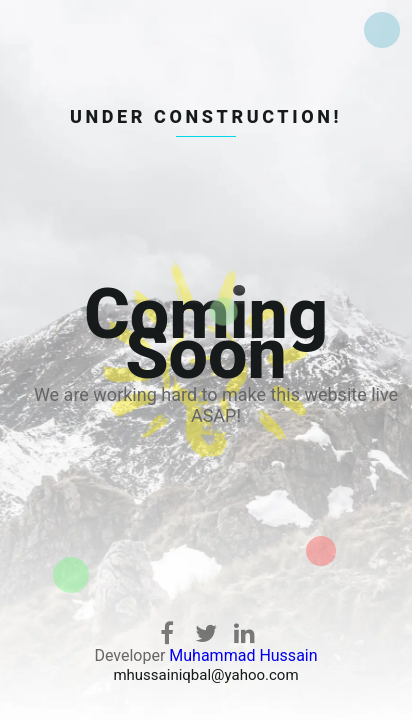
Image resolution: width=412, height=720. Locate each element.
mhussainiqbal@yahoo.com (205, 675)
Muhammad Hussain (243, 655)
